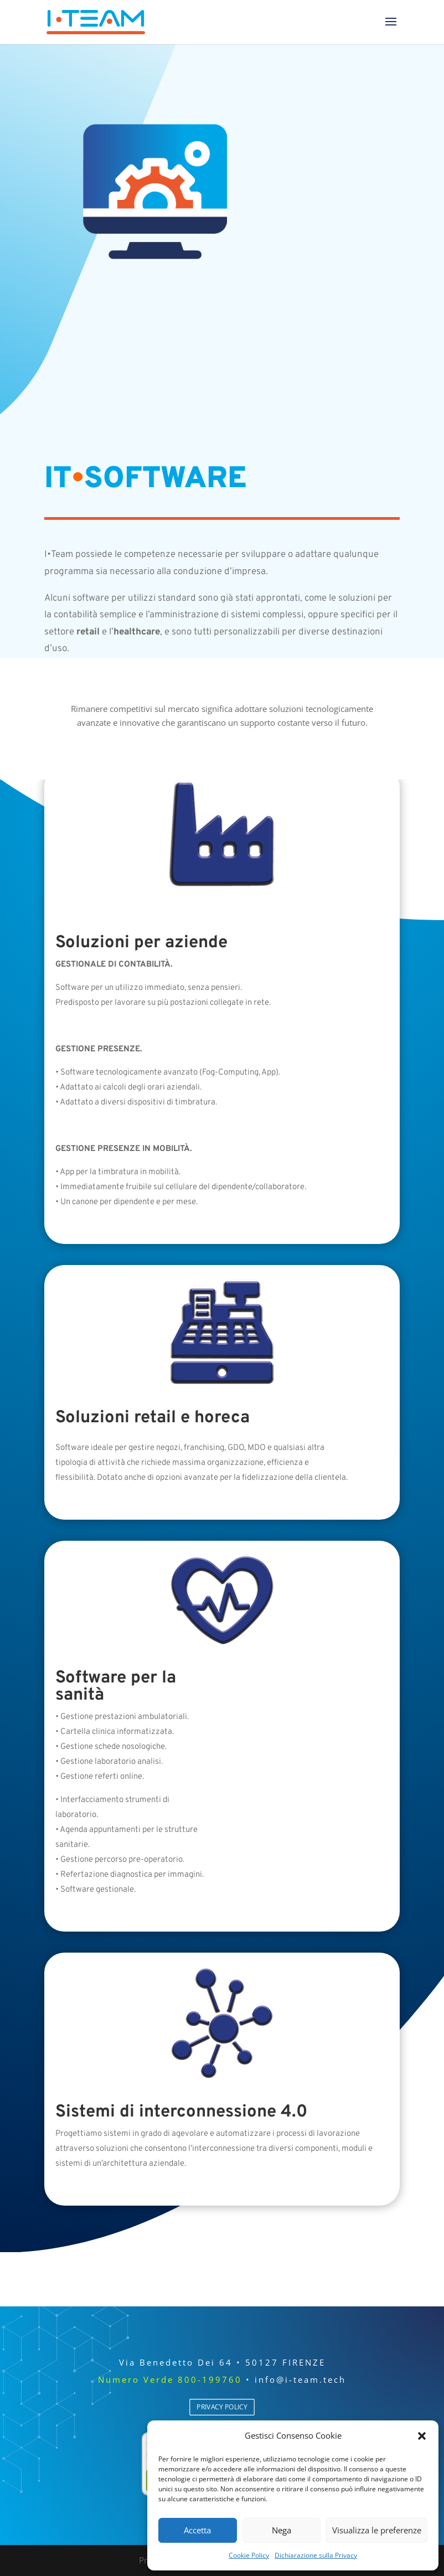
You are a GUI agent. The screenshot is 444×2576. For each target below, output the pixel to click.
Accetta (197, 2530)
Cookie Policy (249, 2555)
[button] (421, 2435)
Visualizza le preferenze (376, 2530)
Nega (281, 2530)
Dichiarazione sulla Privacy (316, 2555)
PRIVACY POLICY (222, 2407)
